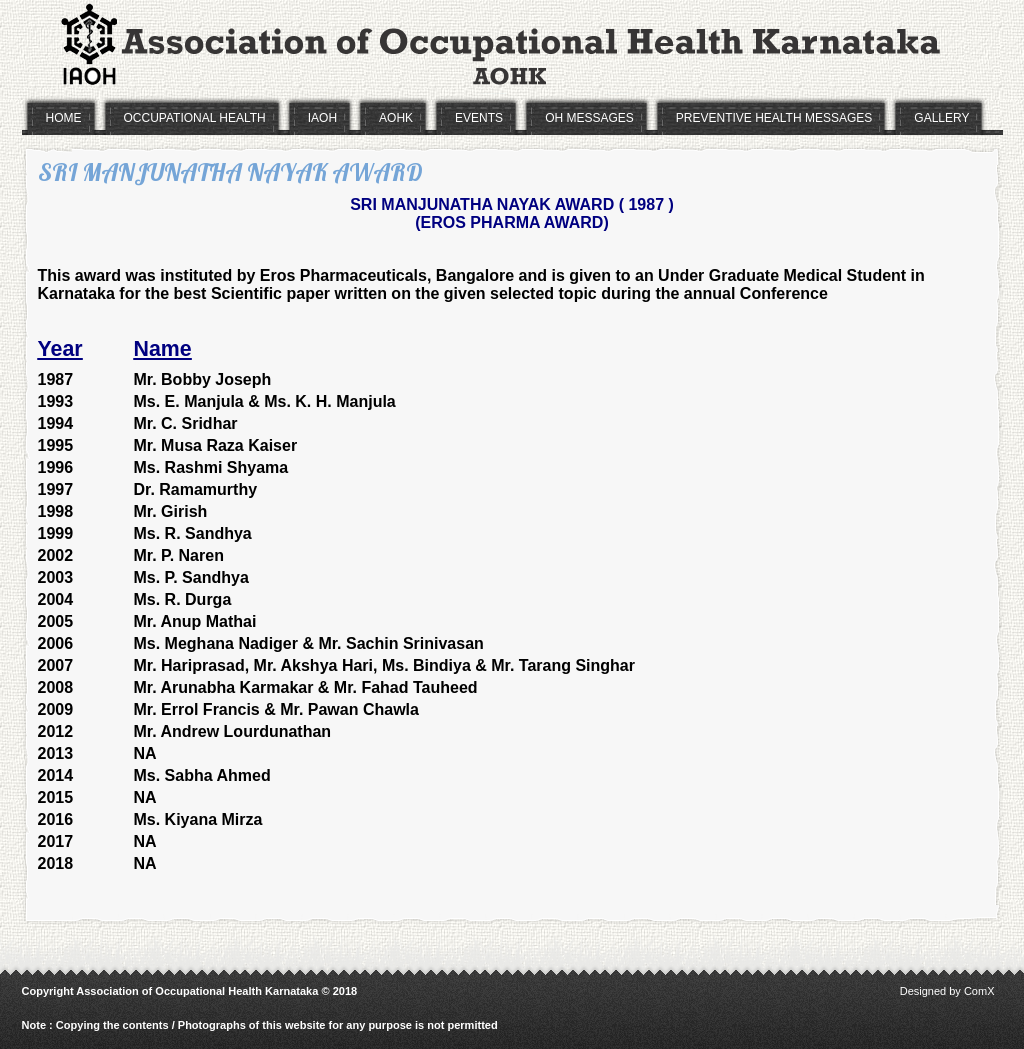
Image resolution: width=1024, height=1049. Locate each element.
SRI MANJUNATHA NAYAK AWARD (230, 172)
